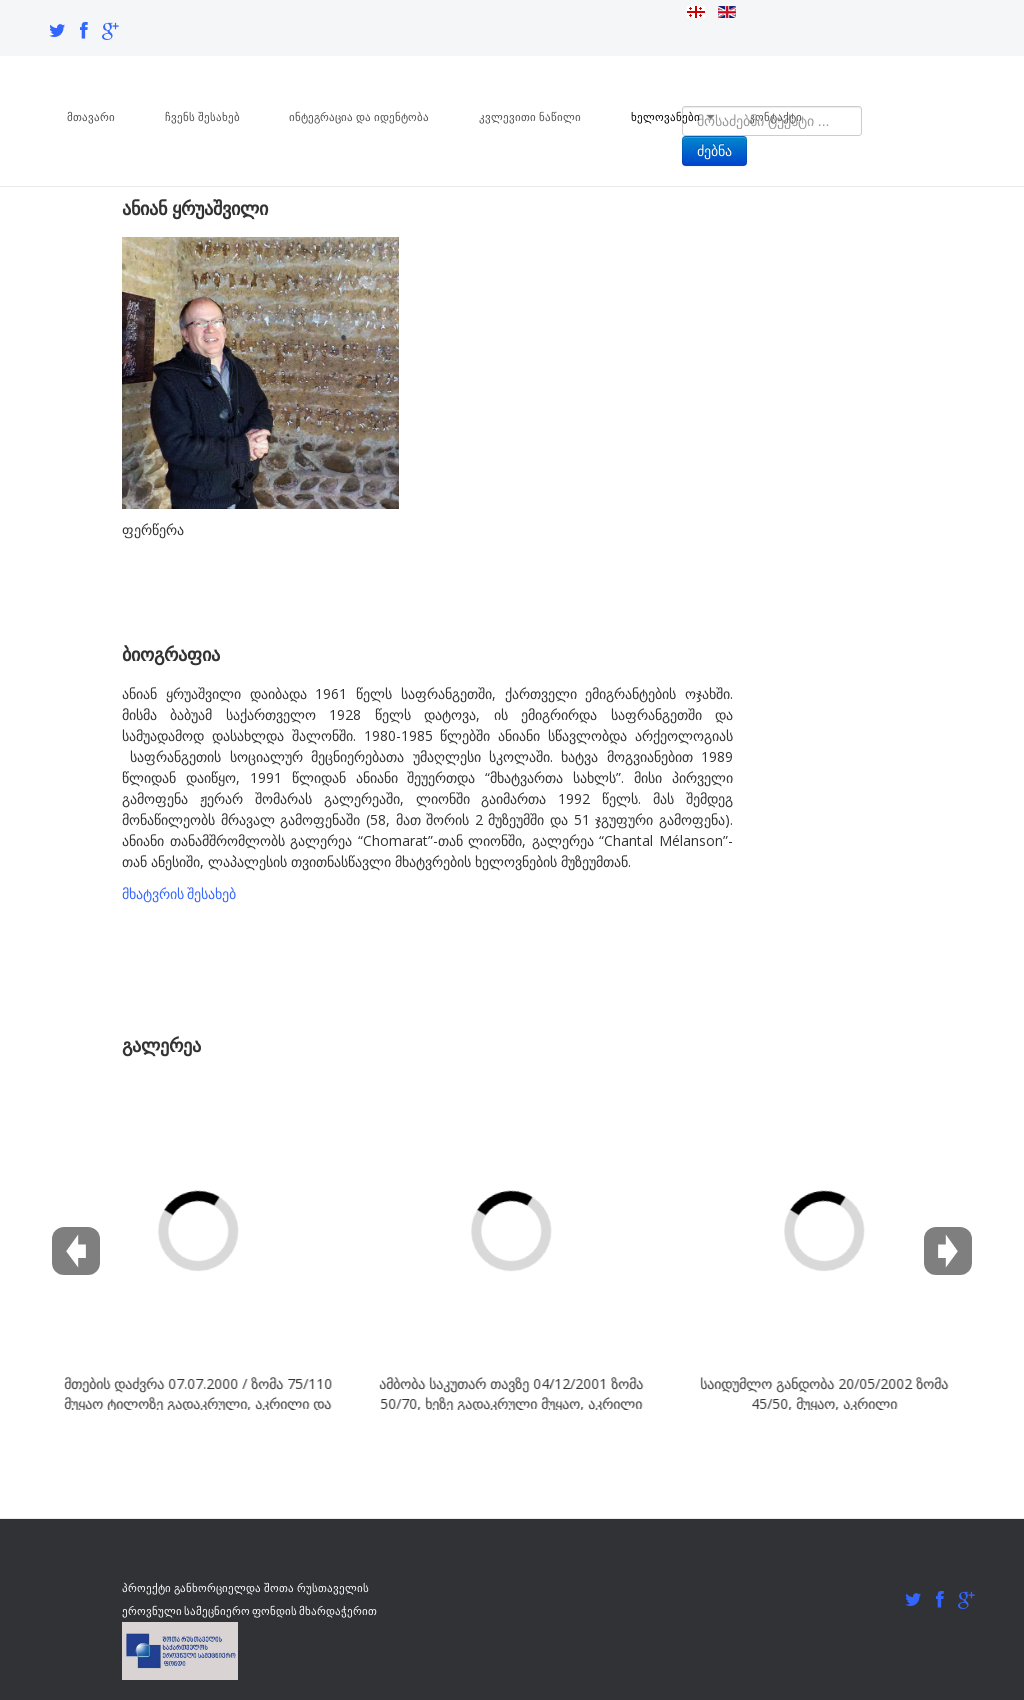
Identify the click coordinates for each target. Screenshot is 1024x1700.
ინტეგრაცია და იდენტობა (360, 116)
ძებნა (714, 151)
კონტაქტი (777, 116)
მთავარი (91, 116)
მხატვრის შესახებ (179, 892)
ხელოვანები (674, 116)
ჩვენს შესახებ (202, 116)
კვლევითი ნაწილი (531, 116)
